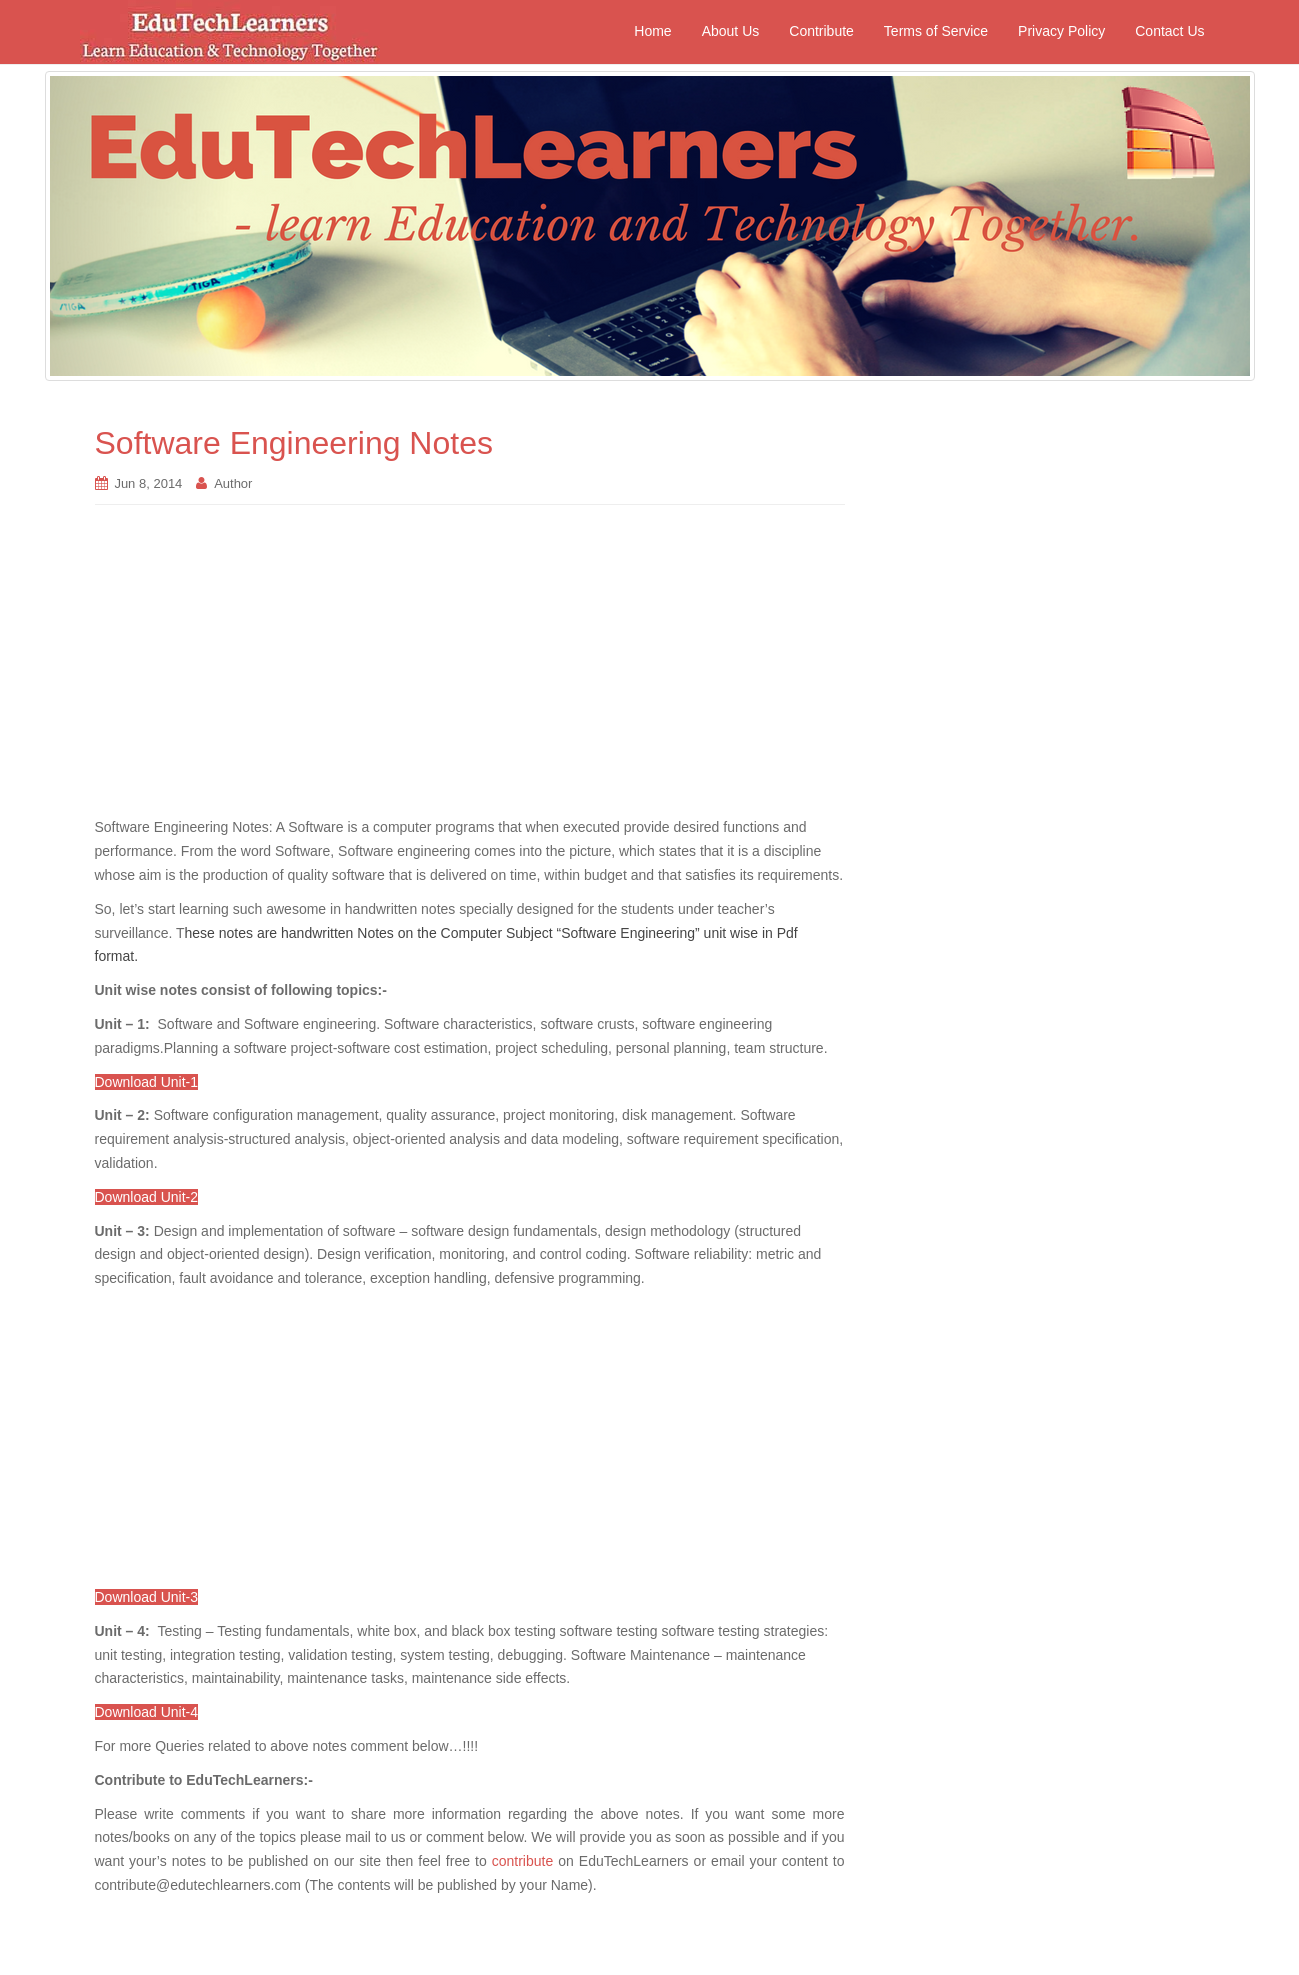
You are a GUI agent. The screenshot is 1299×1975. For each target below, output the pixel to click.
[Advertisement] (470, 671)
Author (233, 483)
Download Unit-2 (147, 1197)
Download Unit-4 (147, 1712)
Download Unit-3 (147, 1597)
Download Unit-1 (147, 1082)
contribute (522, 1861)
